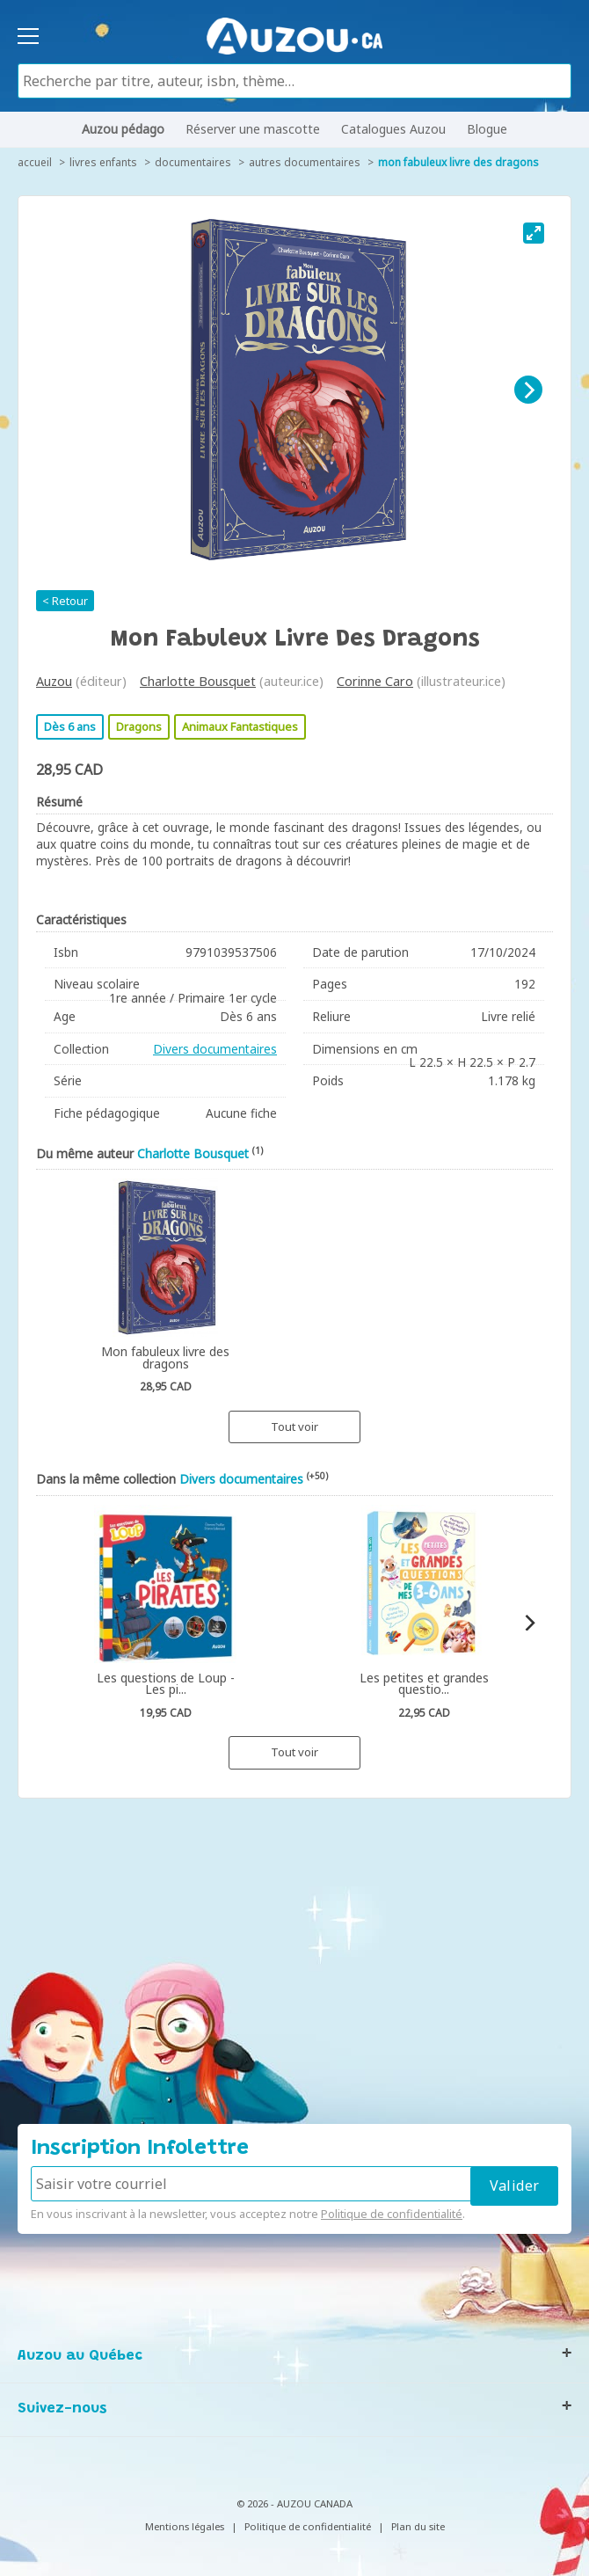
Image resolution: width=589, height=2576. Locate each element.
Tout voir (294, 1426)
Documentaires (193, 162)
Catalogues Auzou (393, 128)
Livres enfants (103, 162)
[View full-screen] (533, 233)
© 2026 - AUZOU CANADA (294, 2503)
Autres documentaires (304, 162)
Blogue (487, 128)
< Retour (65, 601)
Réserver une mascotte (252, 128)
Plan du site (418, 2526)
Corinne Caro (375, 681)
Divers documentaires (215, 1048)
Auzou (54, 681)
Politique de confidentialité (391, 2214)
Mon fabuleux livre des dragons (458, 162)
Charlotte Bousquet (198, 681)
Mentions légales (184, 2526)
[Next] (528, 389)
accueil (35, 162)
